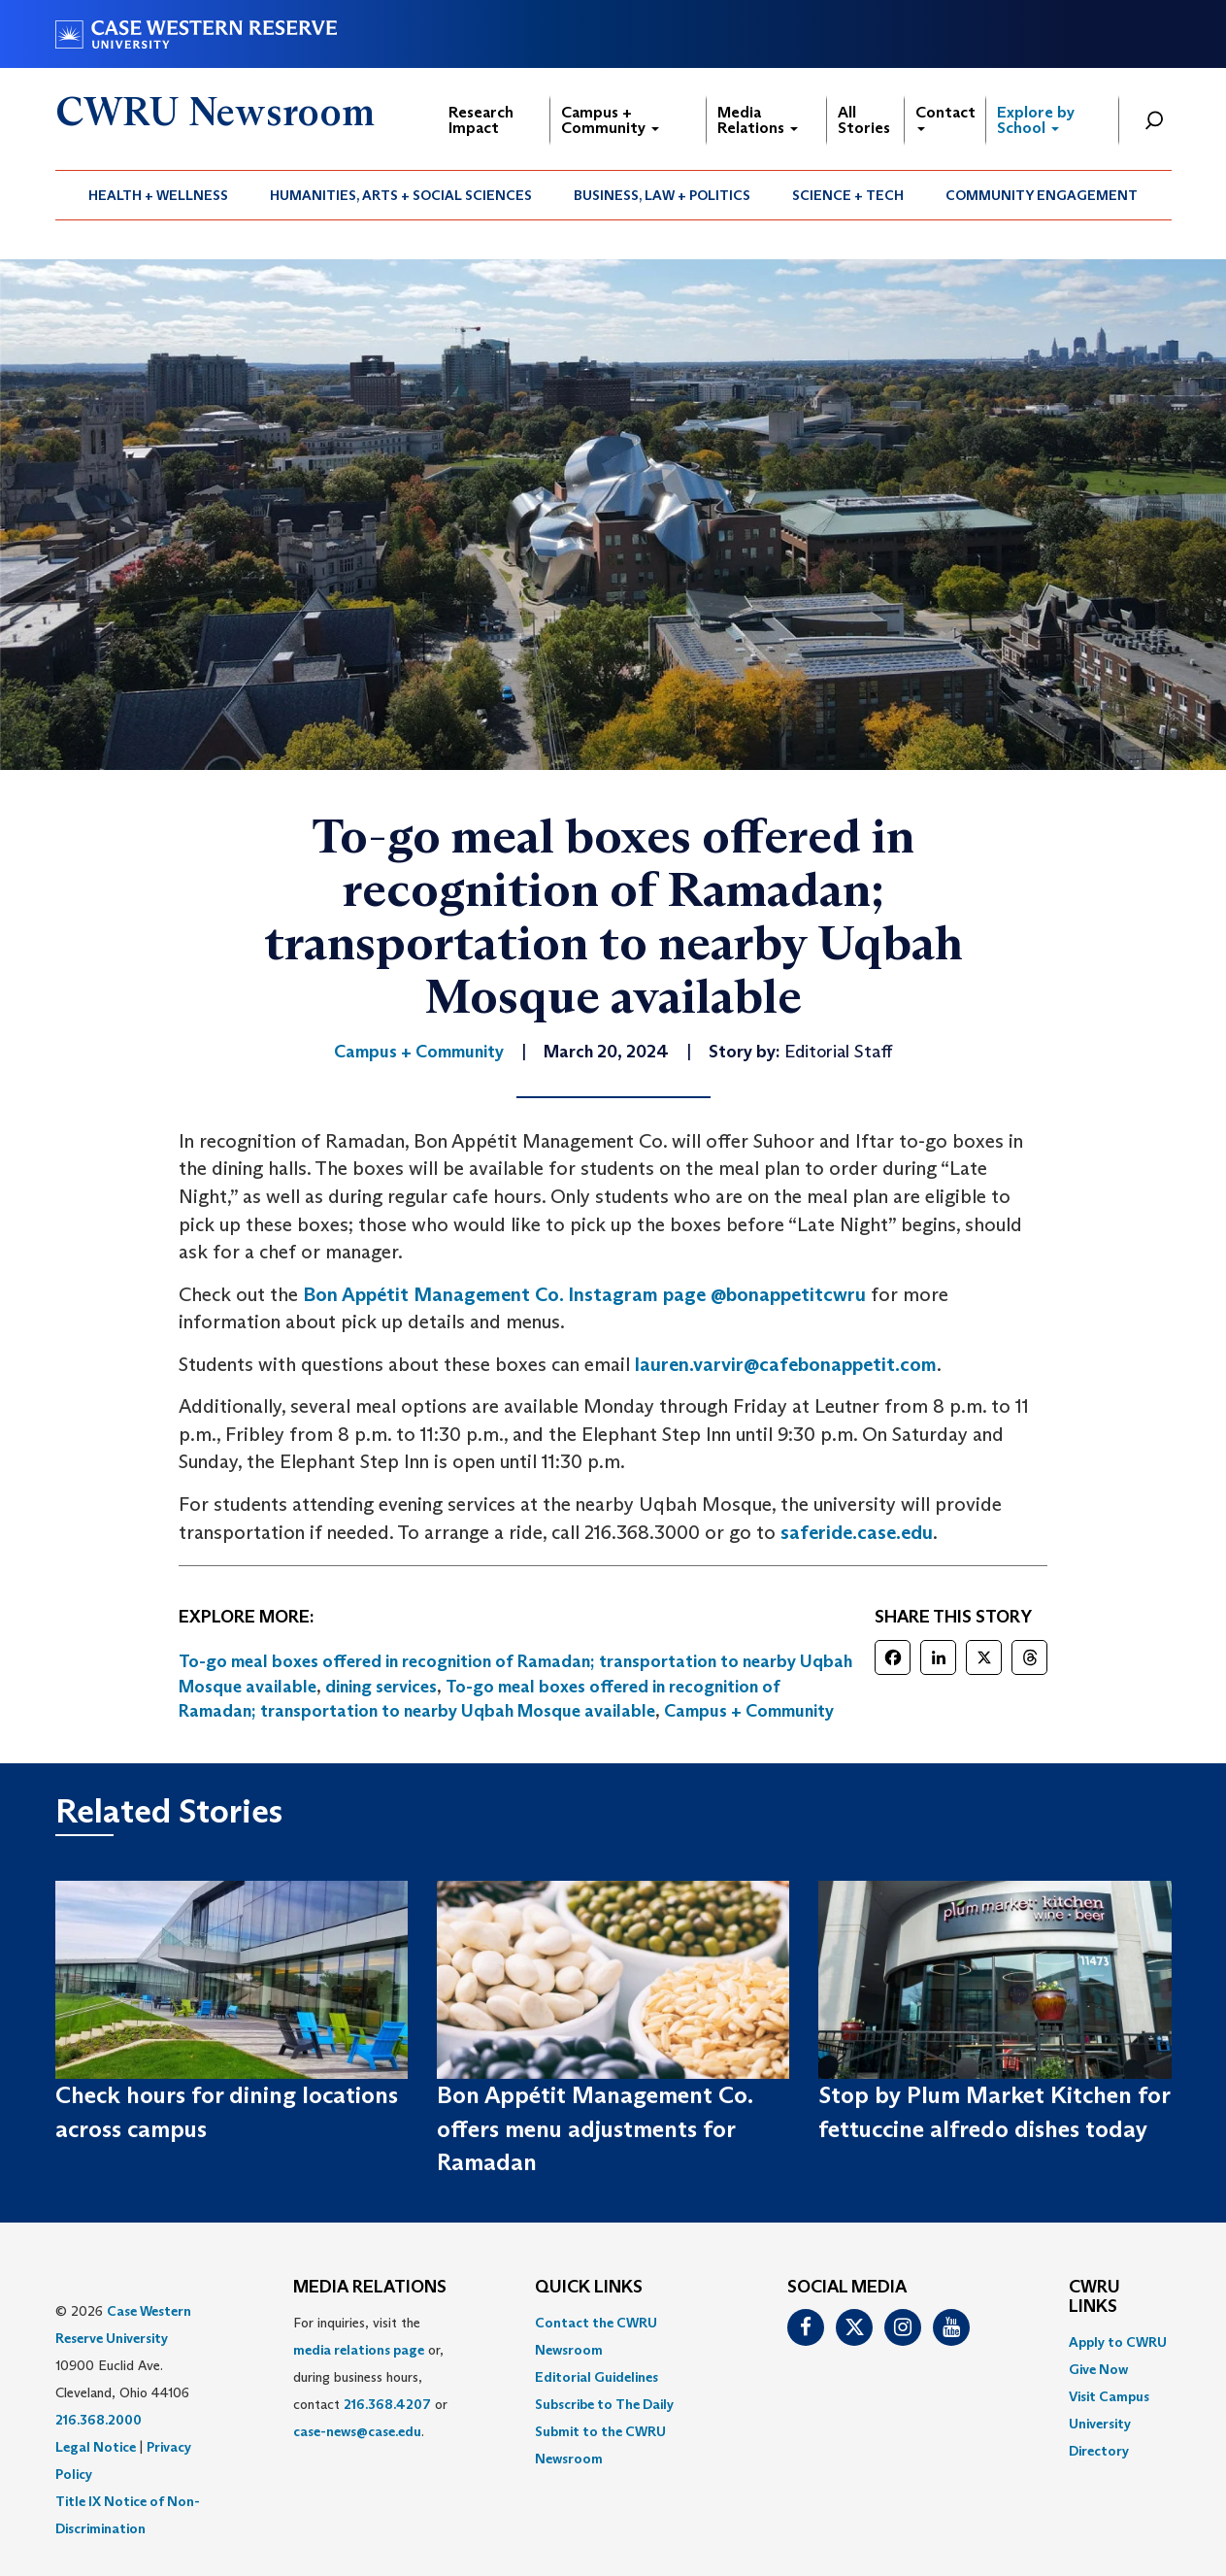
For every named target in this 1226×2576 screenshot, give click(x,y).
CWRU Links (1094, 2297)
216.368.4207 (387, 2404)
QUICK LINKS (589, 2287)
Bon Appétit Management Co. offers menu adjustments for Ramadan (594, 2128)
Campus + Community (610, 120)
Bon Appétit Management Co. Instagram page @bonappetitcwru (584, 1294)
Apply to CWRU (1118, 2342)
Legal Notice (95, 2447)
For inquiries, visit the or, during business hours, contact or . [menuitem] (370, 2377)
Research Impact (481, 120)
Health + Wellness (158, 195)
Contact (945, 117)
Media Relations (757, 120)
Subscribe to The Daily (604, 2404)
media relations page (358, 2350)
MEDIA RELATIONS (370, 2287)
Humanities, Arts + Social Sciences (401, 195)
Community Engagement (1041, 195)
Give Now (1098, 2369)
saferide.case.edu (856, 1532)
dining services (381, 1686)
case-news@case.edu (357, 2431)
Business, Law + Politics (662, 195)
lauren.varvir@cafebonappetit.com (786, 1364)
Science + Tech (848, 195)
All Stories (864, 120)
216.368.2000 (98, 2419)
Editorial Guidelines (596, 2377)
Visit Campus (1109, 2396)
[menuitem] (158, 195)
